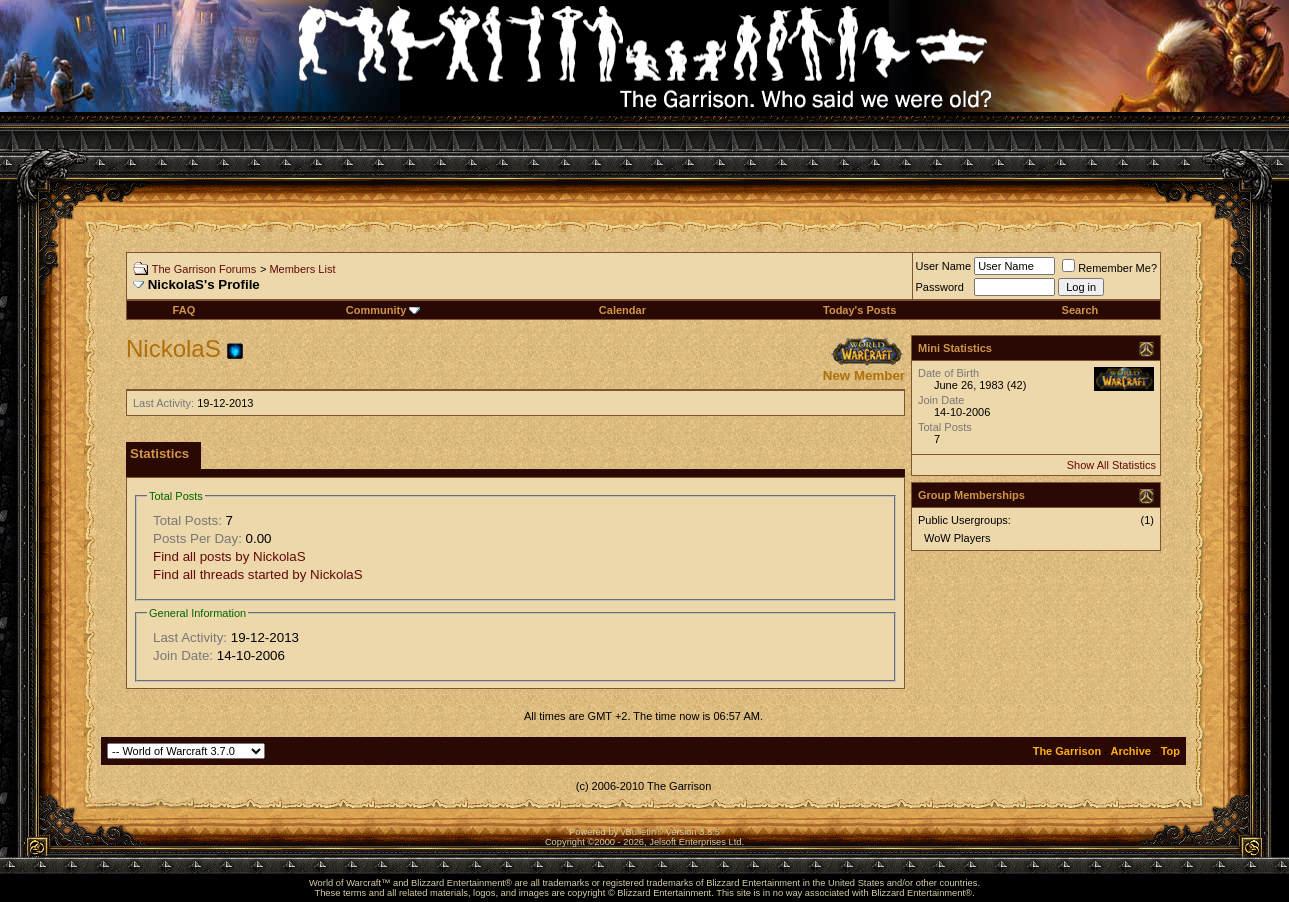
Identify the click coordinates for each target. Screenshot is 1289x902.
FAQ (184, 310)
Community (383, 310)
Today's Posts (859, 310)
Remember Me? (1109, 268)
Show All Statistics (1111, 465)
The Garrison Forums (204, 269)
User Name (944, 266)
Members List (302, 269)
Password (940, 287)
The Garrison (1067, 751)
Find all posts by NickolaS (229, 556)
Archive (1131, 751)
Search (1080, 310)
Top (1170, 751)
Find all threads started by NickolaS (258, 574)
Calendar (622, 310)
